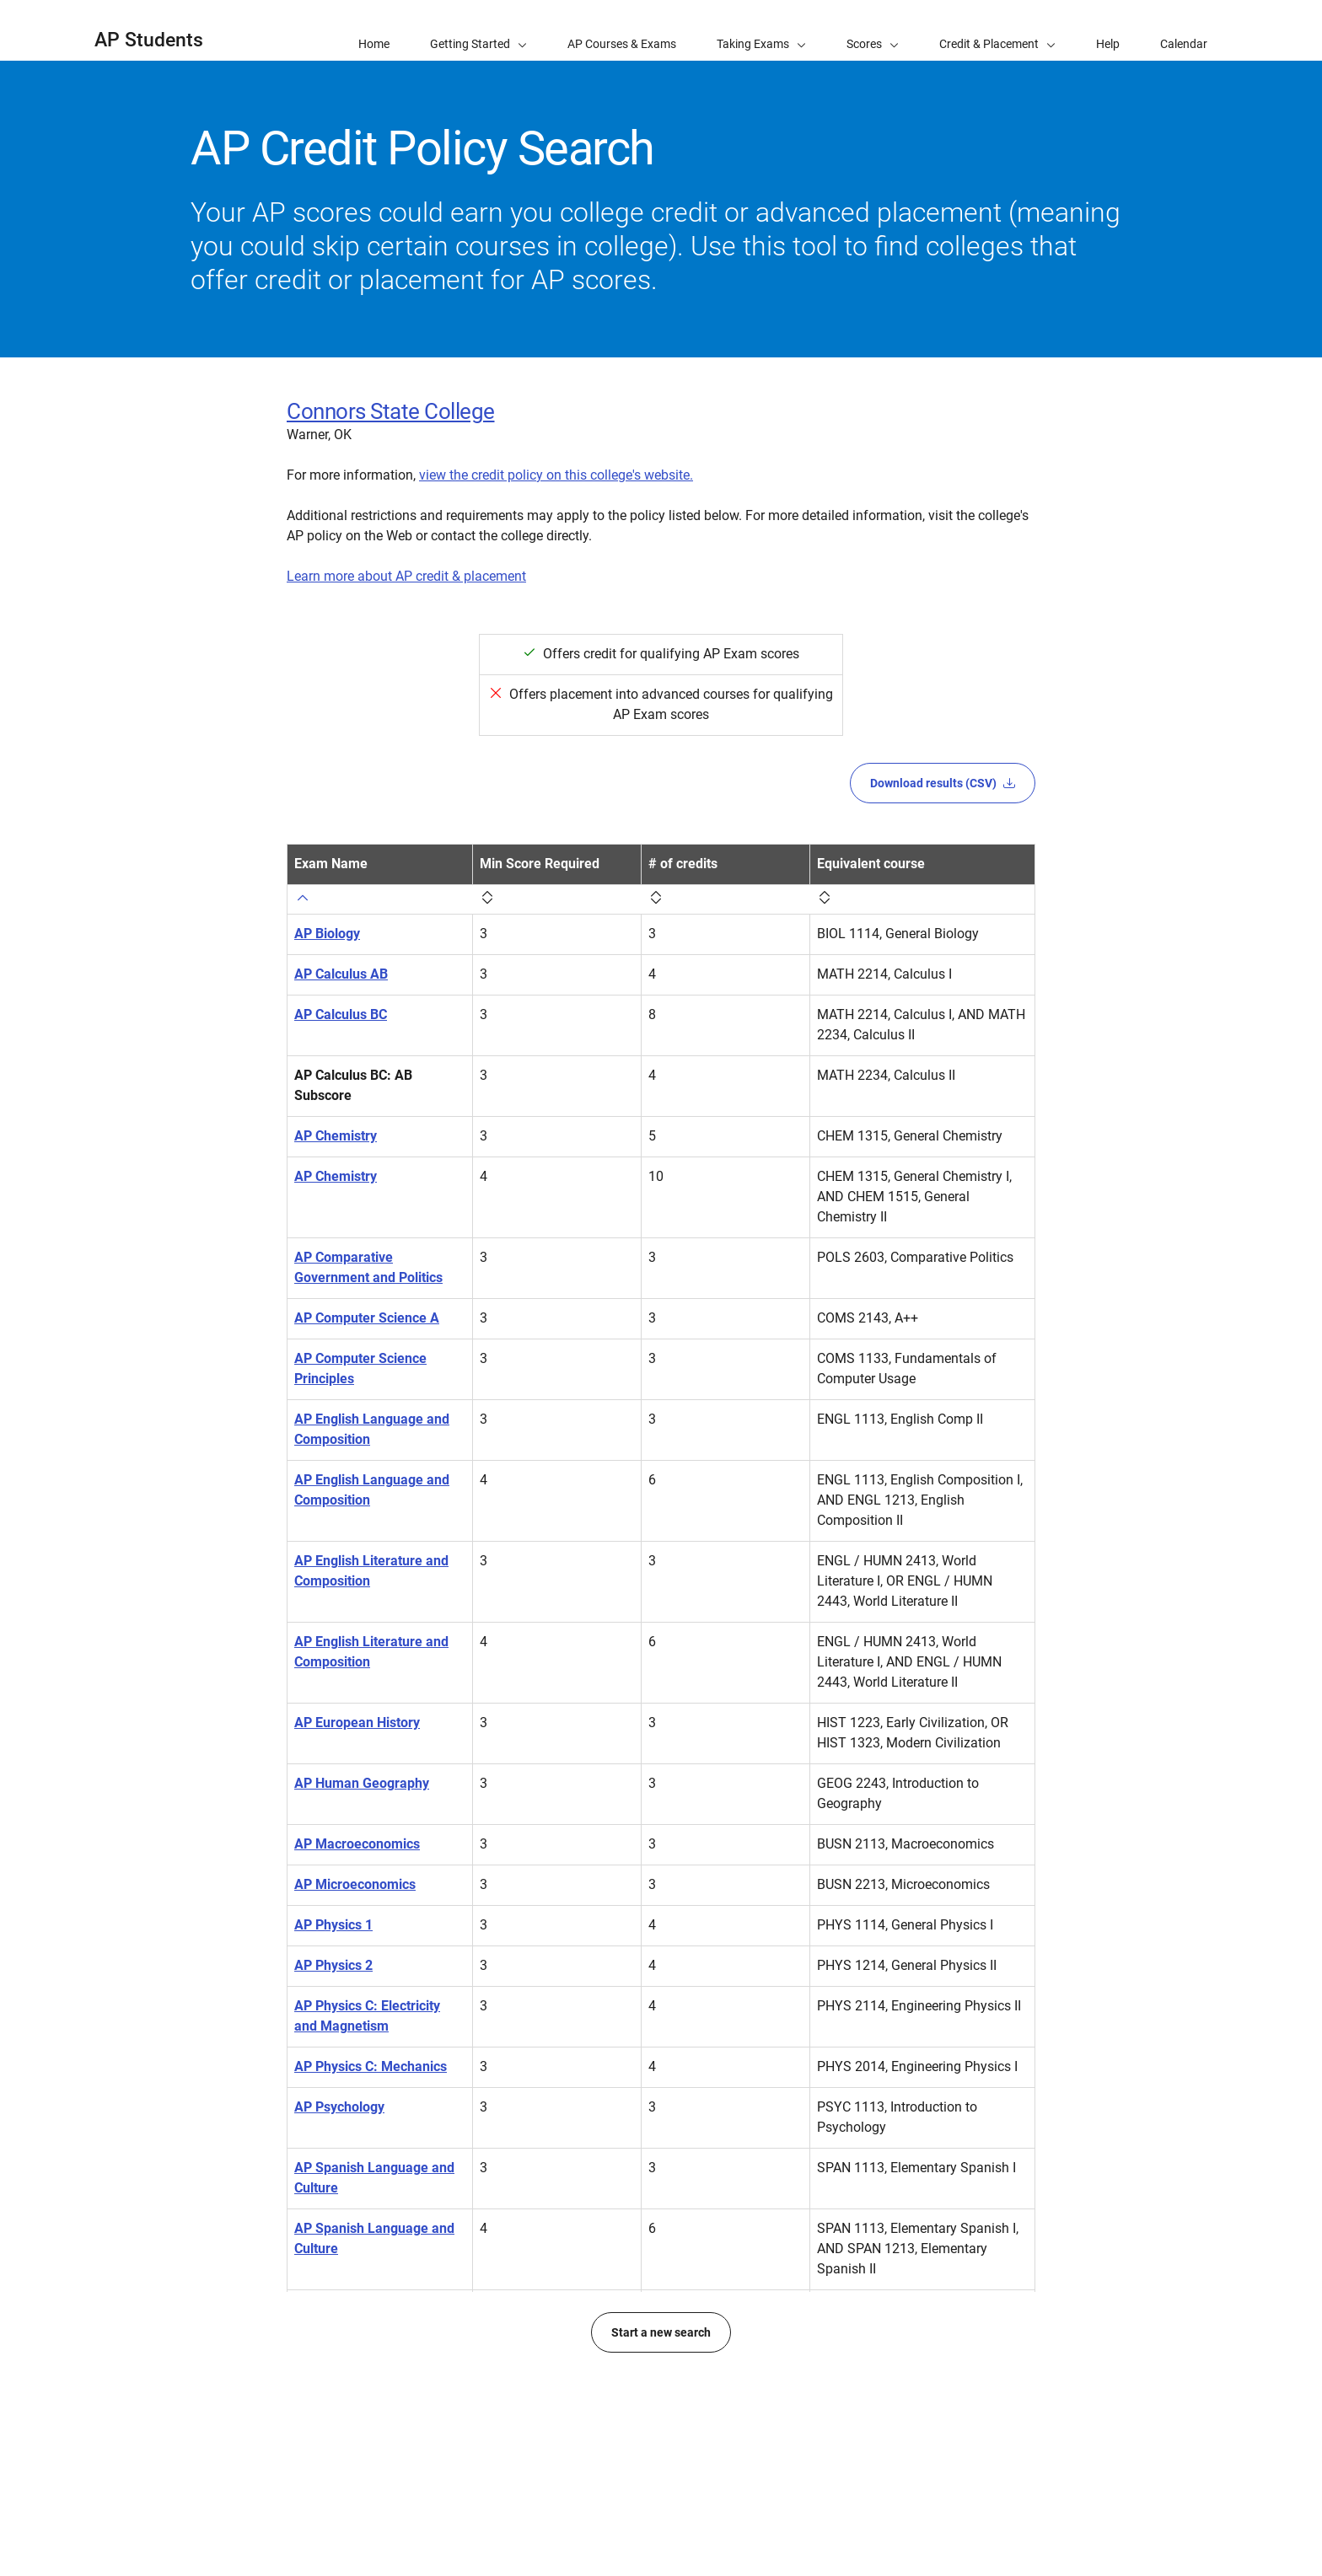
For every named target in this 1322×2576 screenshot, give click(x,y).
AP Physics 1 (333, 1925)
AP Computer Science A (366, 1318)
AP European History (357, 1723)
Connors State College (391, 411)
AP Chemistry (335, 1136)
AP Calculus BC (340, 1014)
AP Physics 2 (333, 1965)
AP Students (148, 40)
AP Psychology (339, 2107)
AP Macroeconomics (357, 1844)
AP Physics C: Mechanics (370, 2066)
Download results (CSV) (942, 783)
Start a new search (661, 2514)
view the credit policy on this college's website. (556, 475)
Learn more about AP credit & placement (406, 576)
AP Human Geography (361, 1783)
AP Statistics (332, 2309)
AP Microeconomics (355, 1884)
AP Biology (327, 934)
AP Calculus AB (341, 974)
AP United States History (368, 2410)
